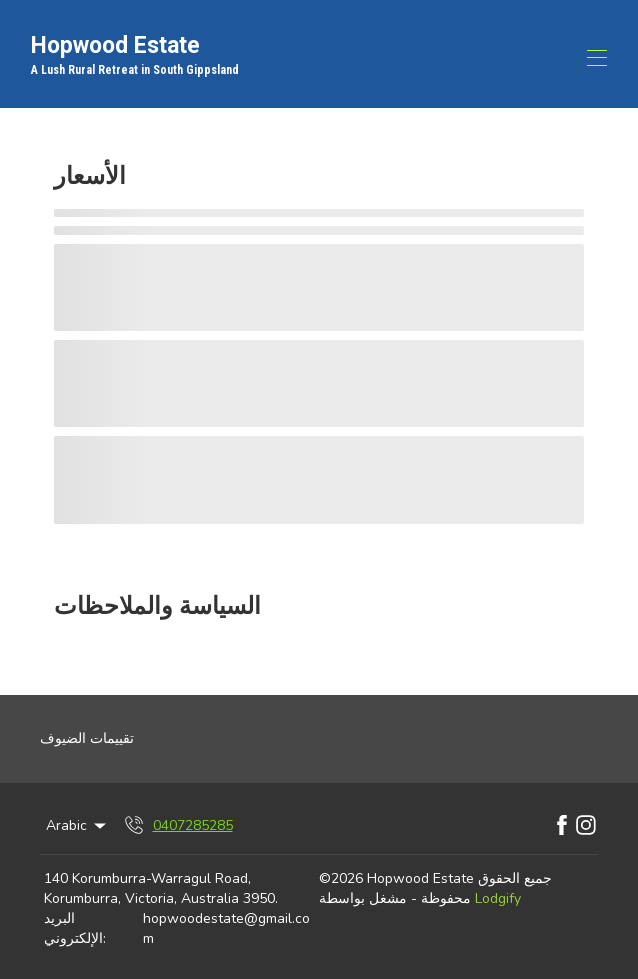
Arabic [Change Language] (77, 825)
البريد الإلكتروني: (75, 928)
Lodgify (498, 898)
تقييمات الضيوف (87, 738)
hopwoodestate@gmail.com (226, 928)
